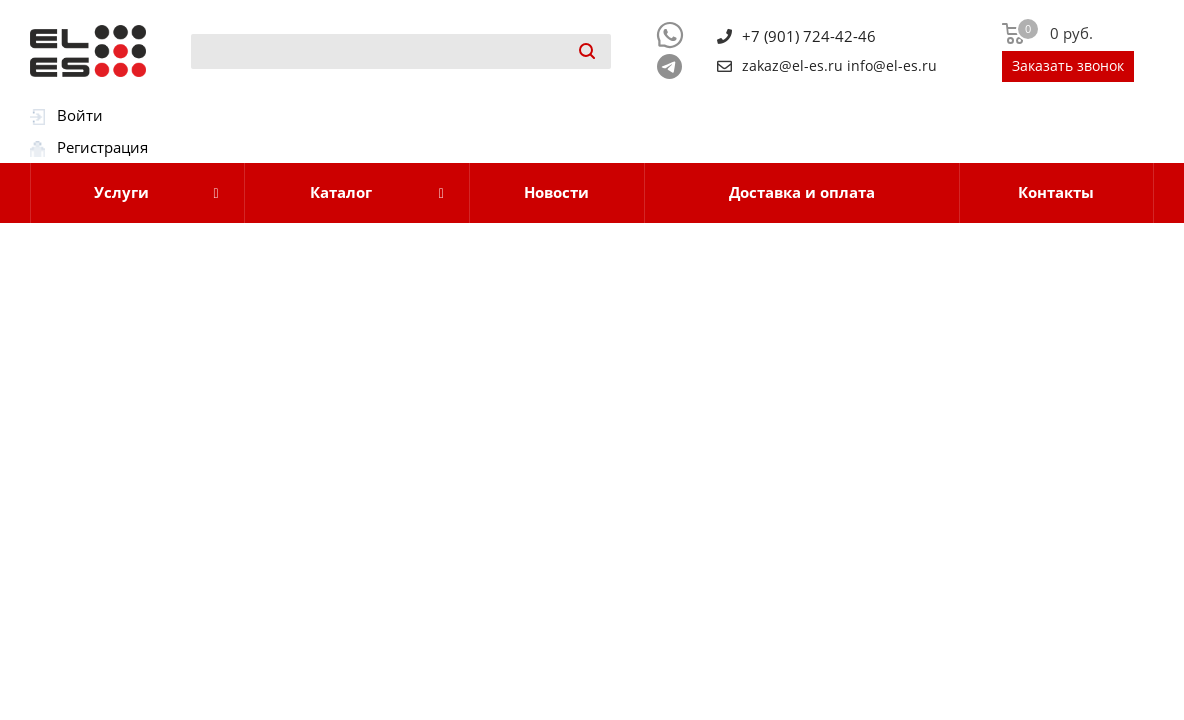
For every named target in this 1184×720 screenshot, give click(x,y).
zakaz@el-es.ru (792, 66)
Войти (80, 115)
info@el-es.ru (892, 66)
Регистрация (102, 147)
